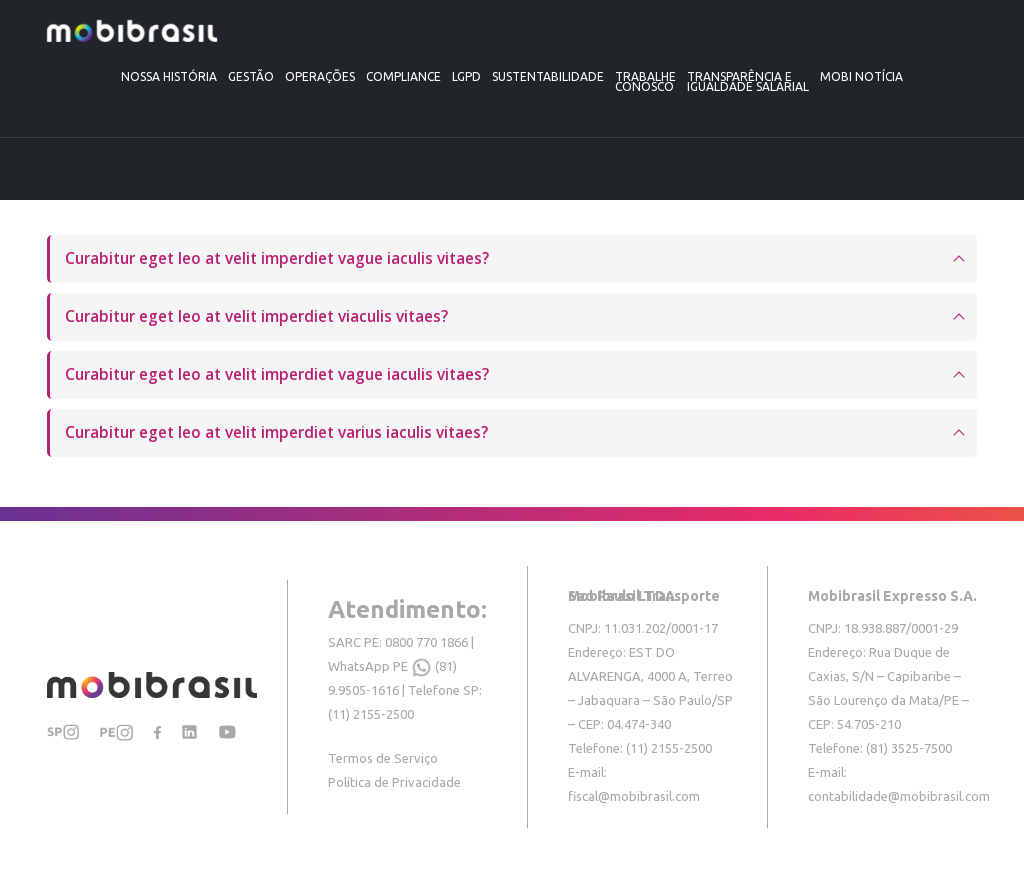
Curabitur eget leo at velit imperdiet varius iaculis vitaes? (276, 432)
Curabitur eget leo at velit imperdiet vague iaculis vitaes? (277, 258)
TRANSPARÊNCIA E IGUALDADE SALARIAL (748, 81)
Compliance (403, 76)
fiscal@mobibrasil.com (634, 796)
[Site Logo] (132, 31)
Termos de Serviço (383, 758)
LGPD (466, 76)
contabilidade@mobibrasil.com (899, 796)
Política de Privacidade (394, 782)
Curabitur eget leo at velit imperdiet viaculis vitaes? (256, 316)
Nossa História (169, 76)
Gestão (251, 76)
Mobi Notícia (861, 76)
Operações (320, 76)
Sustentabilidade (548, 76)
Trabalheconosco (645, 81)
